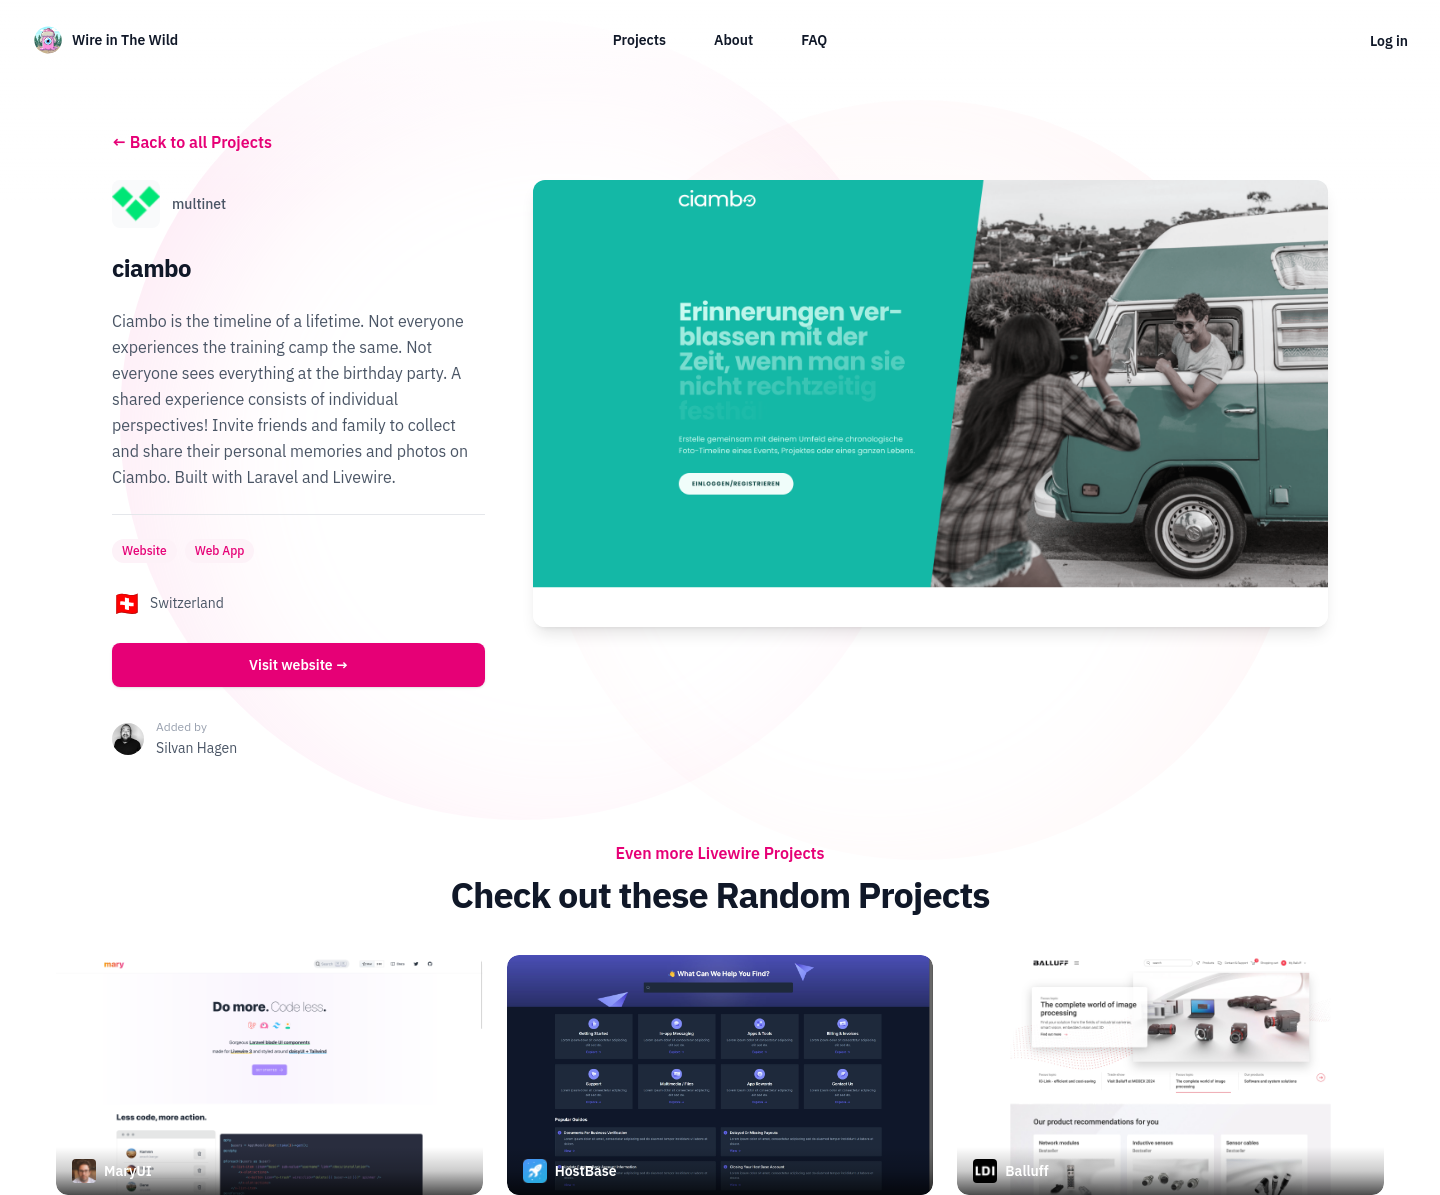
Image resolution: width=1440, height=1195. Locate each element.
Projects (639, 40)
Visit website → (298, 665)
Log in (1389, 41)
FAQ (814, 40)
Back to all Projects (192, 142)
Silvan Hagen (196, 748)
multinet (199, 204)
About (733, 40)
